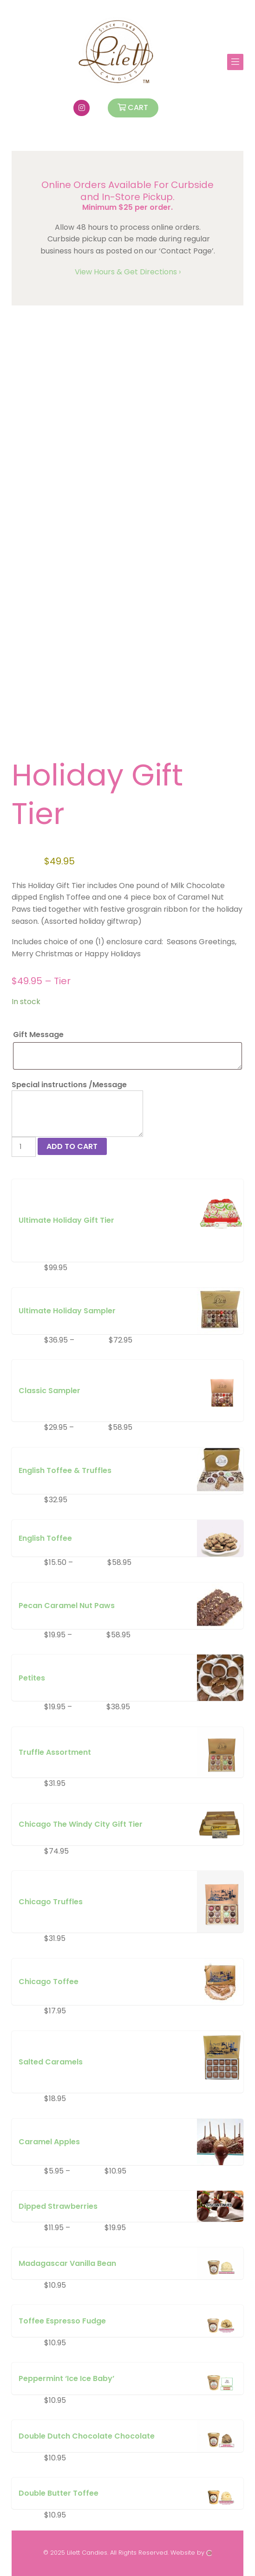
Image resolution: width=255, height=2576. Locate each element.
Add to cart (72, 1146)
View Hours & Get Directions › (128, 271)
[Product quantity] (24, 1147)
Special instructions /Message (69, 1084)
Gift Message (39, 1034)
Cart (133, 107)
